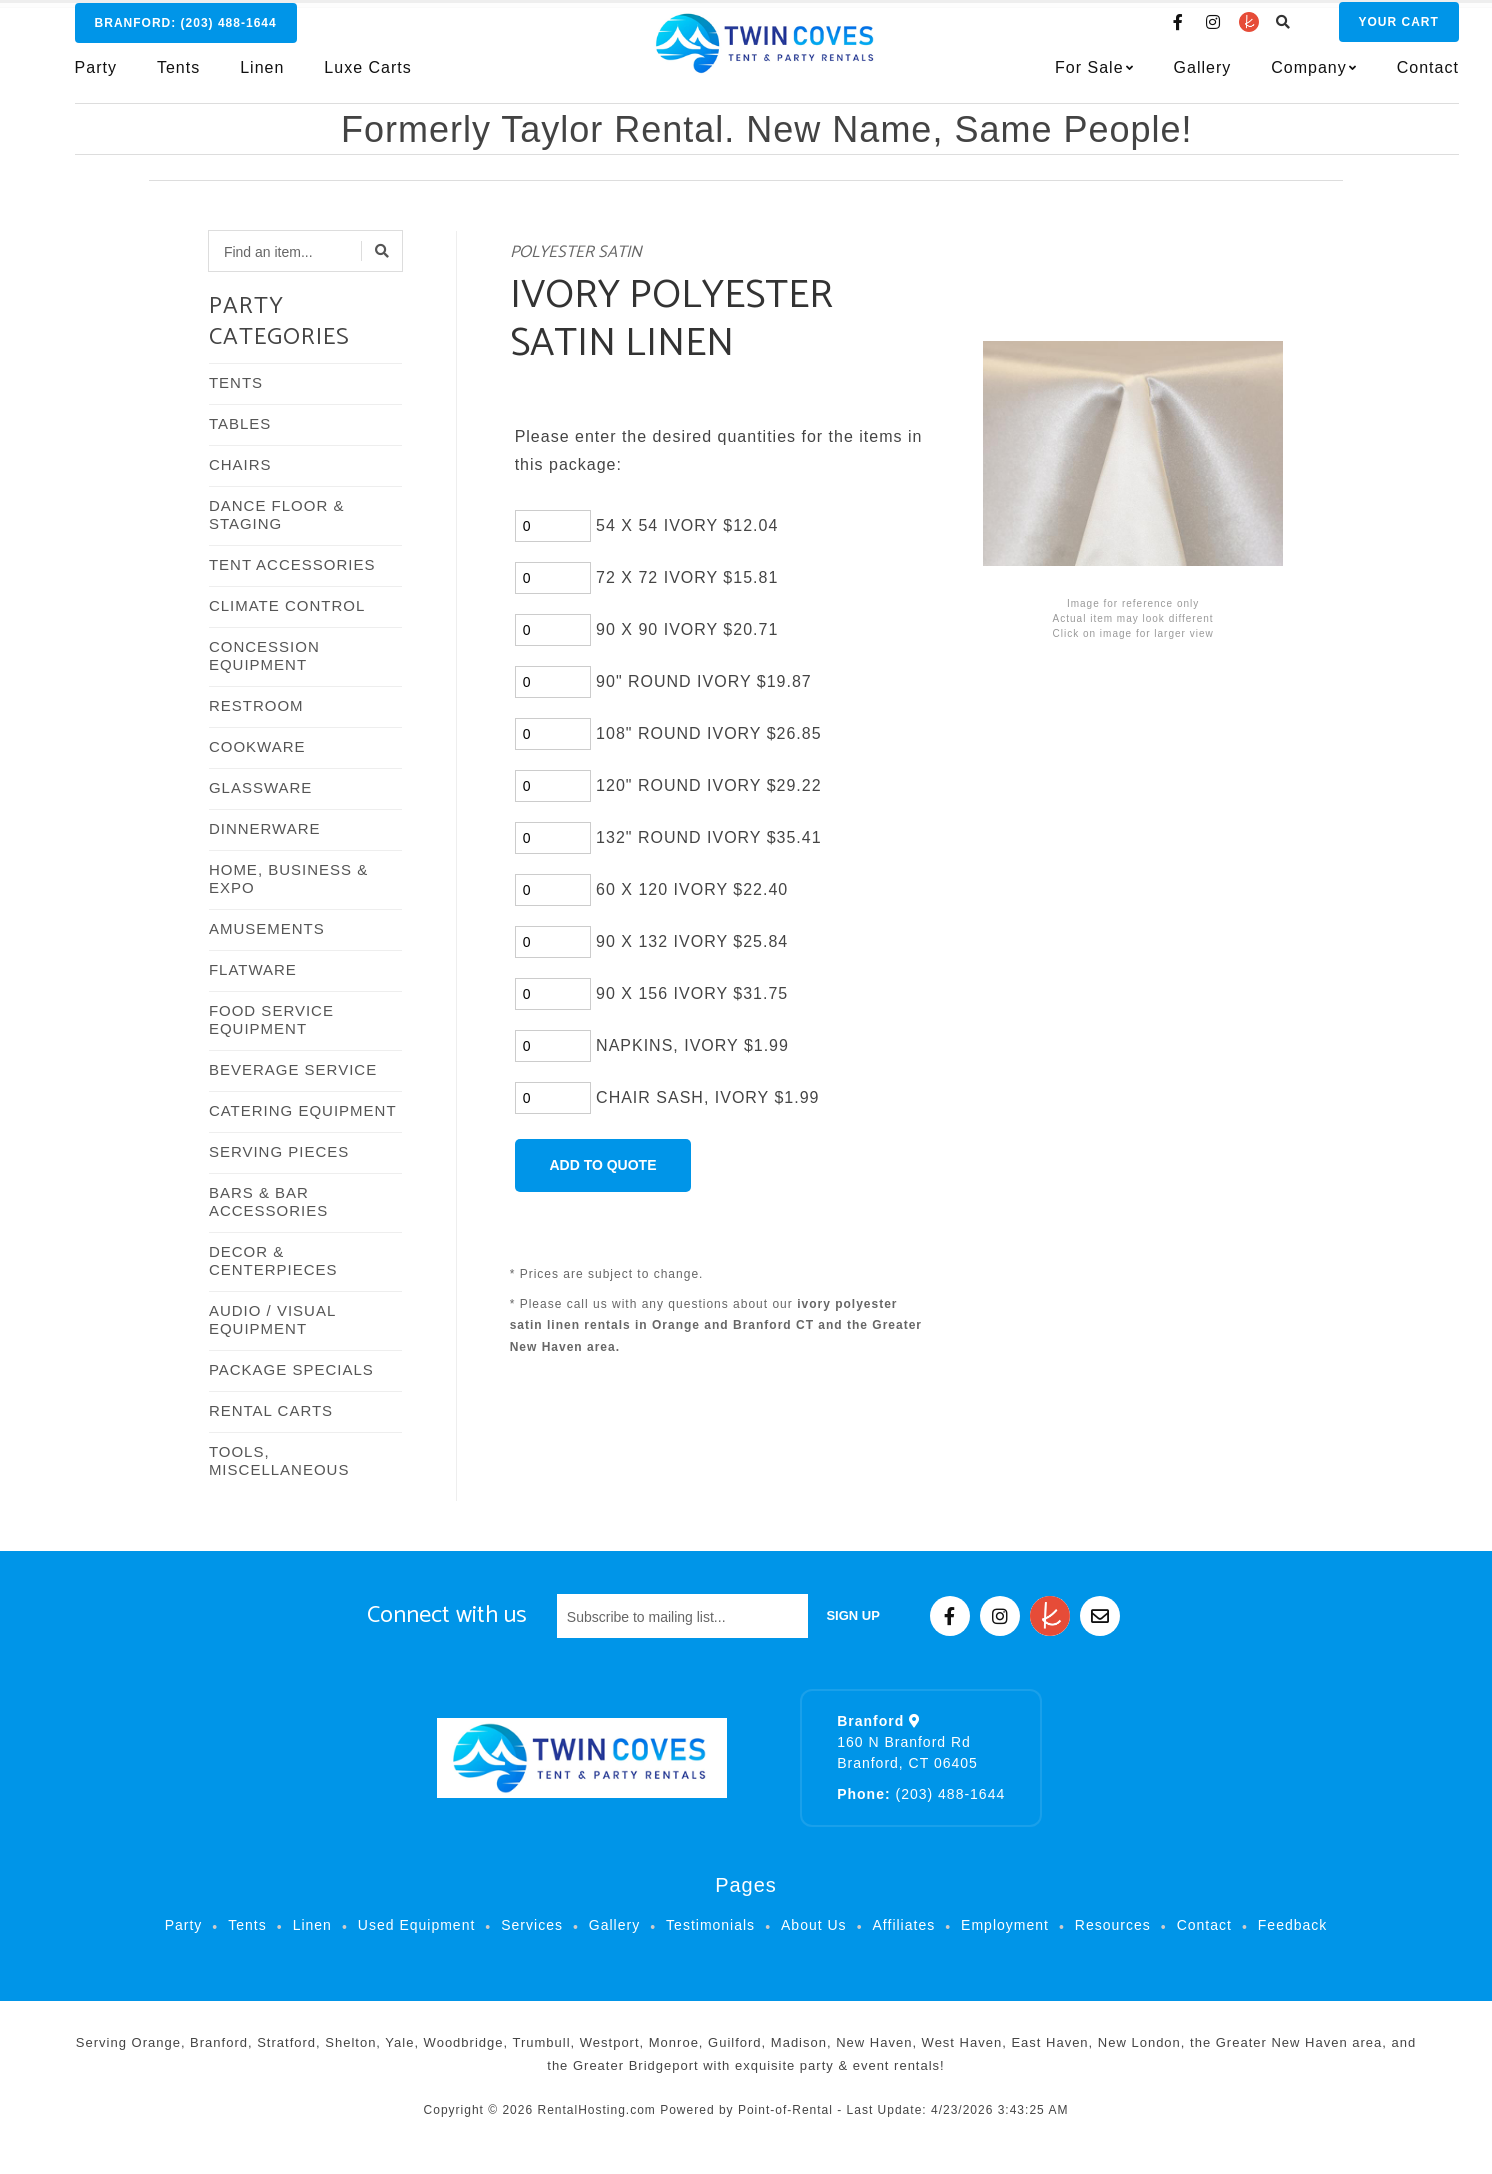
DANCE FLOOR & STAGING (277, 514)
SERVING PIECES (279, 1151)
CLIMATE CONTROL (287, 605)
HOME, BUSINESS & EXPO (288, 878)
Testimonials (710, 1925)
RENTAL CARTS (271, 1410)
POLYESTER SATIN (576, 252)
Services (532, 1925)
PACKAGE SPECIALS (291, 1369)
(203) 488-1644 (921, 1794)
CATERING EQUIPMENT (303, 1110)
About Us (814, 1925)
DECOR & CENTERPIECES (273, 1260)
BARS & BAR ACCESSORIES (268, 1201)
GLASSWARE (260, 787)
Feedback (1292, 1925)
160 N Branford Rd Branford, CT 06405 (907, 1742)
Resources (1113, 1925)
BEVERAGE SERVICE (293, 1069)
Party (96, 76)
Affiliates (904, 1925)
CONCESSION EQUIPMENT (264, 655)
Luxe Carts (367, 76)
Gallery (1161, 76)
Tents (178, 76)
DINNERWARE (265, 828)
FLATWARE (253, 969)
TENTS (236, 382)
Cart (1357, 31)
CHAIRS (240, 464)
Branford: (186, 32)
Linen (262, 76)
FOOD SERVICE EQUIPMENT (271, 1019)
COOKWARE (257, 746)
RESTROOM (256, 705)
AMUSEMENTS (267, 928)
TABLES (240, 423)
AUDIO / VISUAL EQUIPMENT (272, 1319)
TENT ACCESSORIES (292, 564)
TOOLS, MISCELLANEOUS (279, 1460)
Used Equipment (417, 1925)
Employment (1005, 1925)
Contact (1386, 76)
